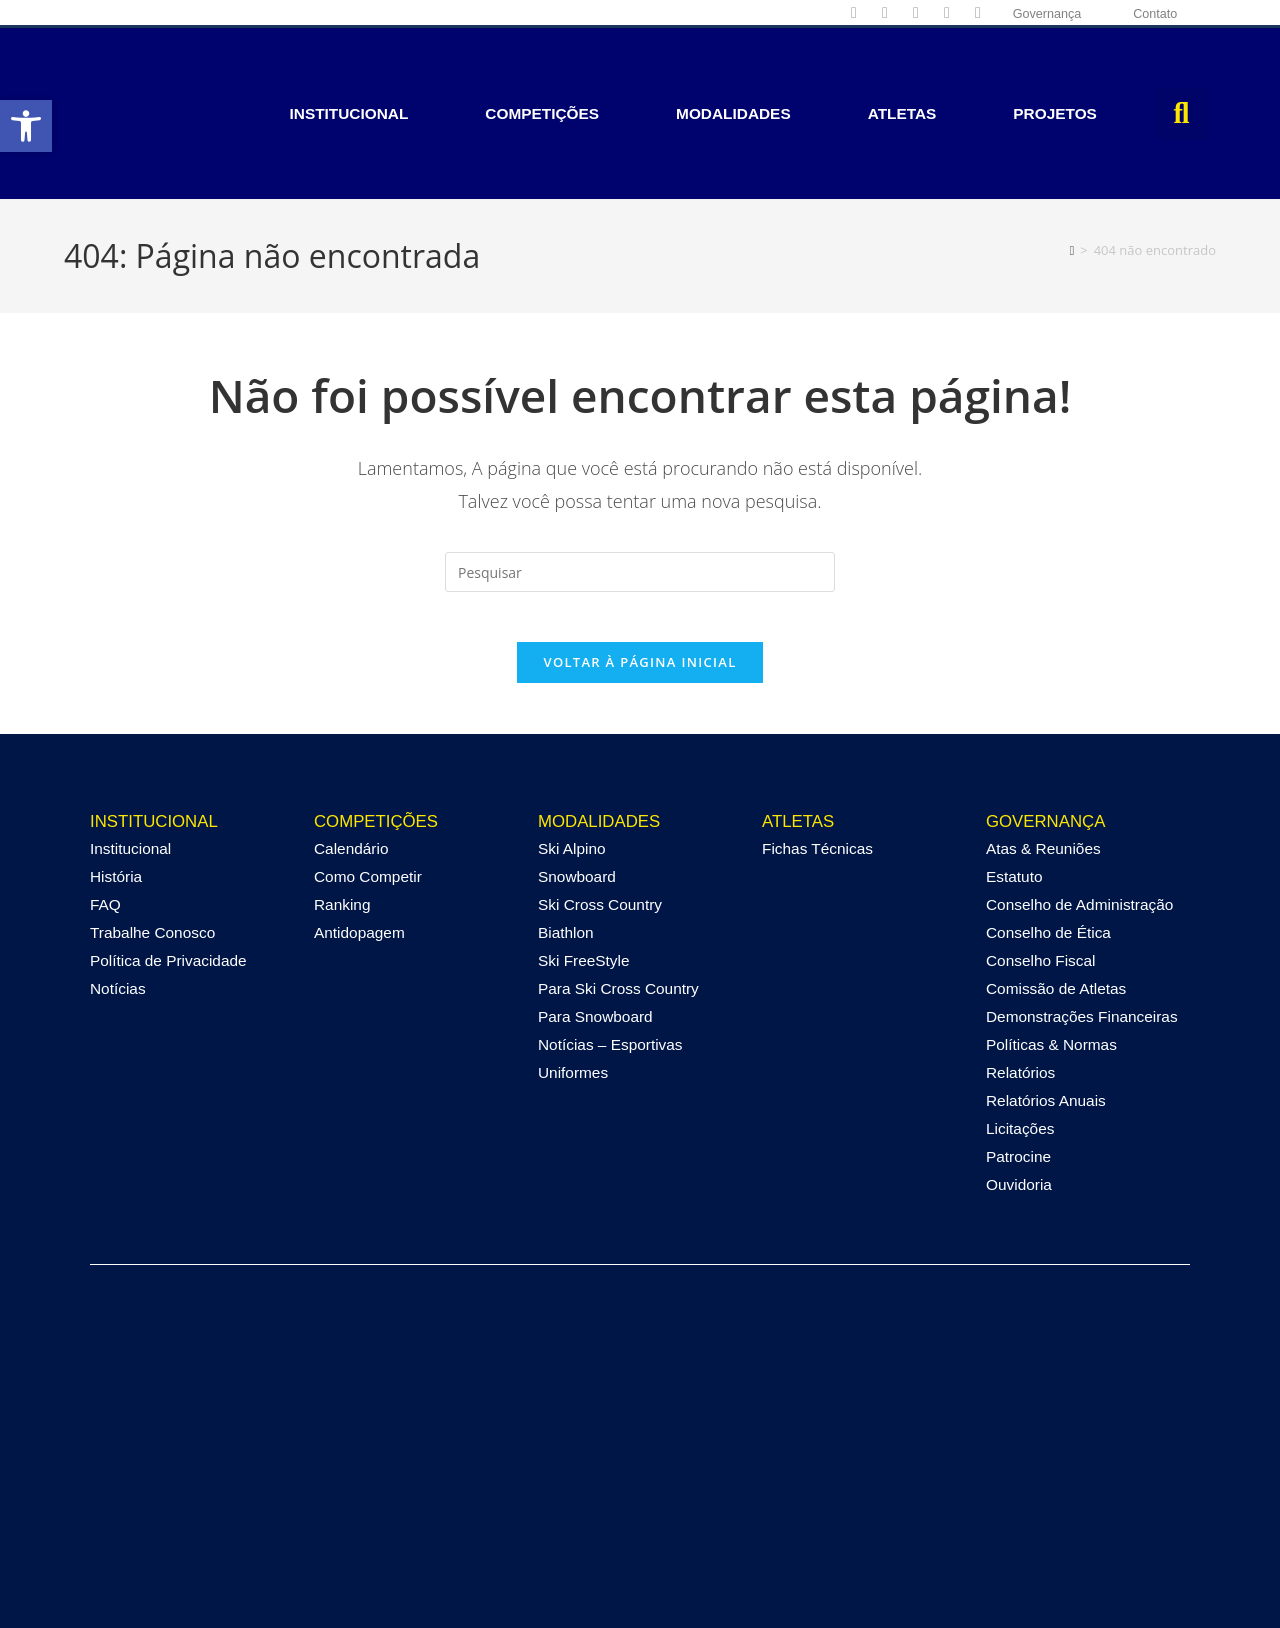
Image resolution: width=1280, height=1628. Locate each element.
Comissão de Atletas (1056, 909)
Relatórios (1020, 993)
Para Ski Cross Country (618, 909)
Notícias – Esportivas (610, 965)
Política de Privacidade (168, 881)
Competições (542, 67)
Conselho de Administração (1079, 825)
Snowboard (577, 797)
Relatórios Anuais (1046, 1021)
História (116, 797)
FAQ (105, 825)
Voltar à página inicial (639, 582)
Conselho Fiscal (1041, 881)
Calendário (351, 769)
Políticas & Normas (1051, 965)
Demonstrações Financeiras (1082, 937)
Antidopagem (359, 853)
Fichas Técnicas (817, 769)
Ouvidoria (1019, 1105)
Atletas (902, 67)
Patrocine (1018, 1077)
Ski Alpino (572, 769)
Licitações (1020, 1049)
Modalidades (733, 67)
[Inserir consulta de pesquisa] (640, 481)
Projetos (1055, 67)
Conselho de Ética (1048, 853)
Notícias (118, 909)
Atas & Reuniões (1043, 769)
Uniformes (573, 993)
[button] (1181, 68)
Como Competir (368, 797)
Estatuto (1014, 797)
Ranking (342, 825)
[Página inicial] (1072, 158)
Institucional (349, 67)
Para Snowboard (595, 937)
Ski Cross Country (600, 825)
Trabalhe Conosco (152, 853)
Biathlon (566, 853)
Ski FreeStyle (584, 881)
